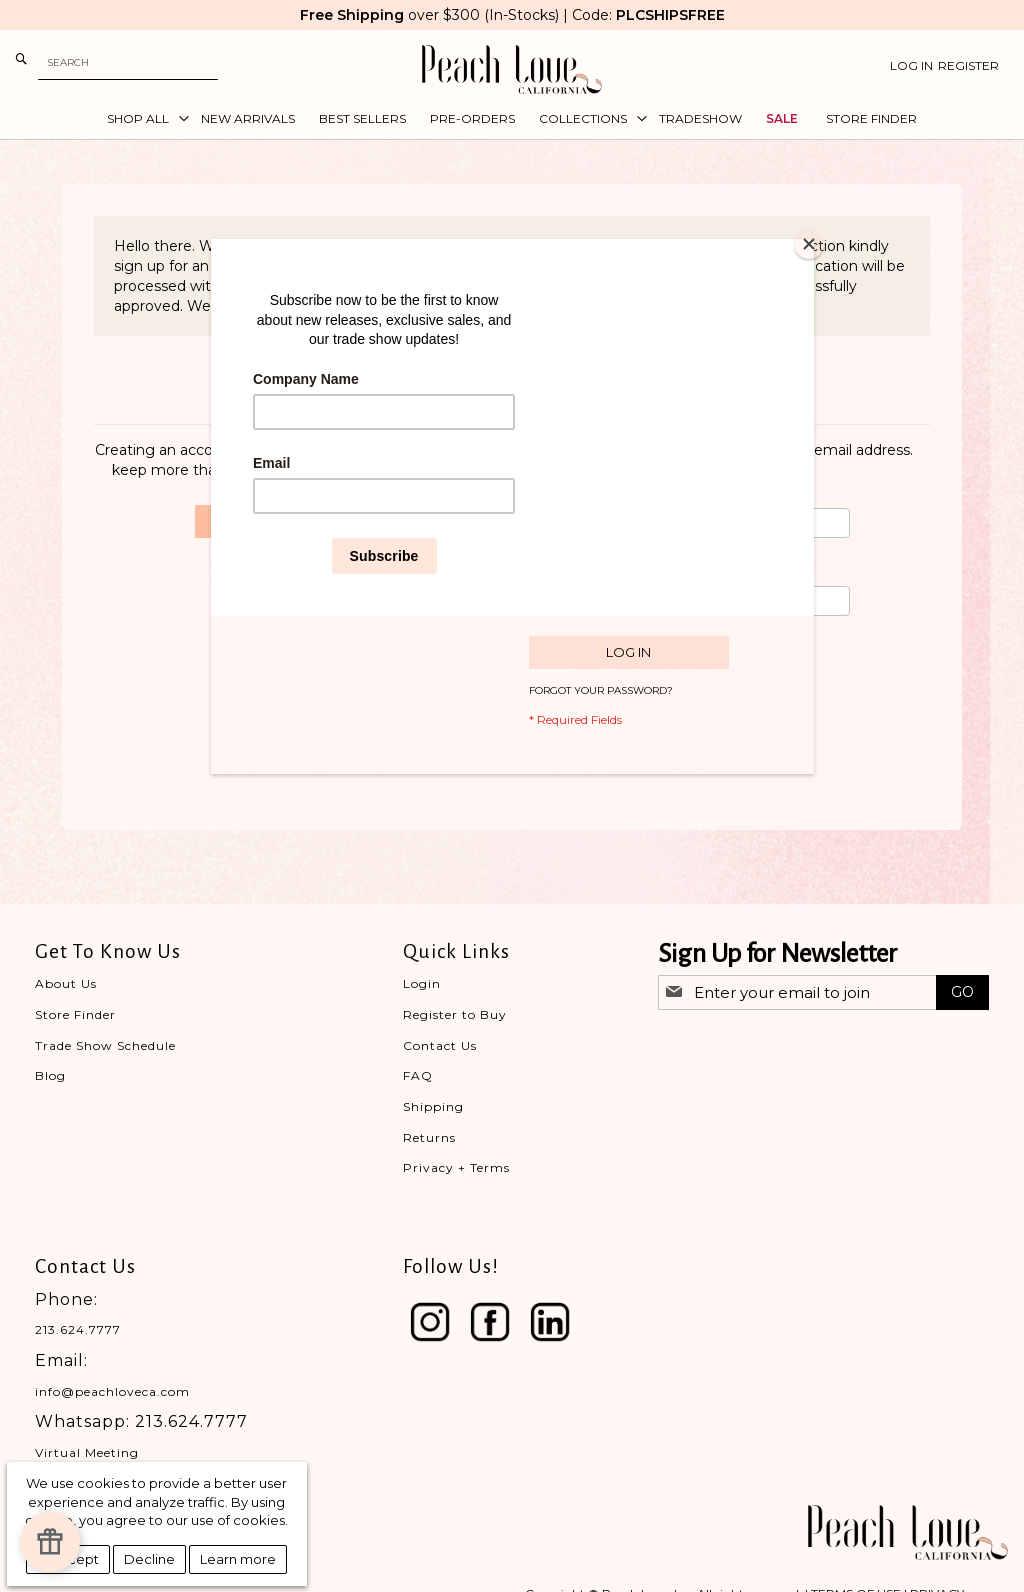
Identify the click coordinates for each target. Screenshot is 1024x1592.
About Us (66, 983)
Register (968, 65)
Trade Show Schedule (105, 1045)
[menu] (512, 119)
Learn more (238, 1559)
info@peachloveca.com (112, 1391)
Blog (50, 1075)
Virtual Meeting (87, 1452)
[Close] (809, 244)
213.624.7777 (78, 1329)
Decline (149, 1559)
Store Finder (75, 1014)
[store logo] (512, 69)
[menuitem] (142, 119)
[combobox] (128, 62)
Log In (911, 65)
